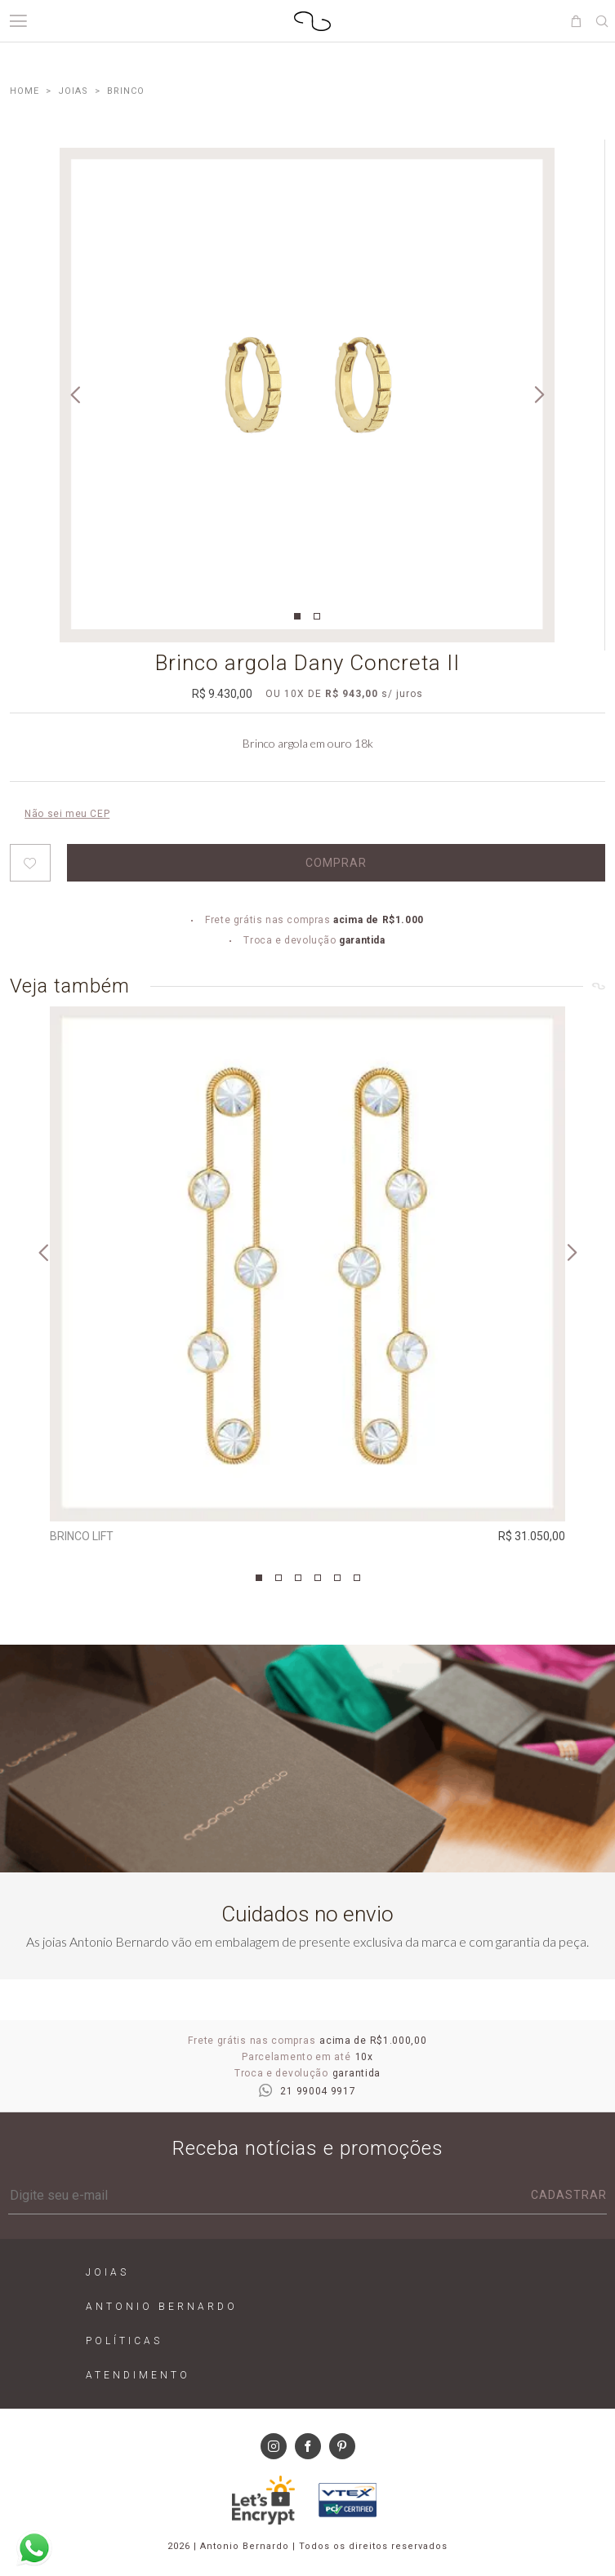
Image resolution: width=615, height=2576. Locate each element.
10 (294, 694)
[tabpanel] (307, 395)
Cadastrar (569, 2194)
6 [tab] (357, 1577)
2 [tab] (317, 616)
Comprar (336, 862)
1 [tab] (297, 616)
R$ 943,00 (351, 694)
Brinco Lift (82, 1536)
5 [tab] (337, 1577)
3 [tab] (298, 1577)
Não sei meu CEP (67, 813)
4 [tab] (317, 1577)
